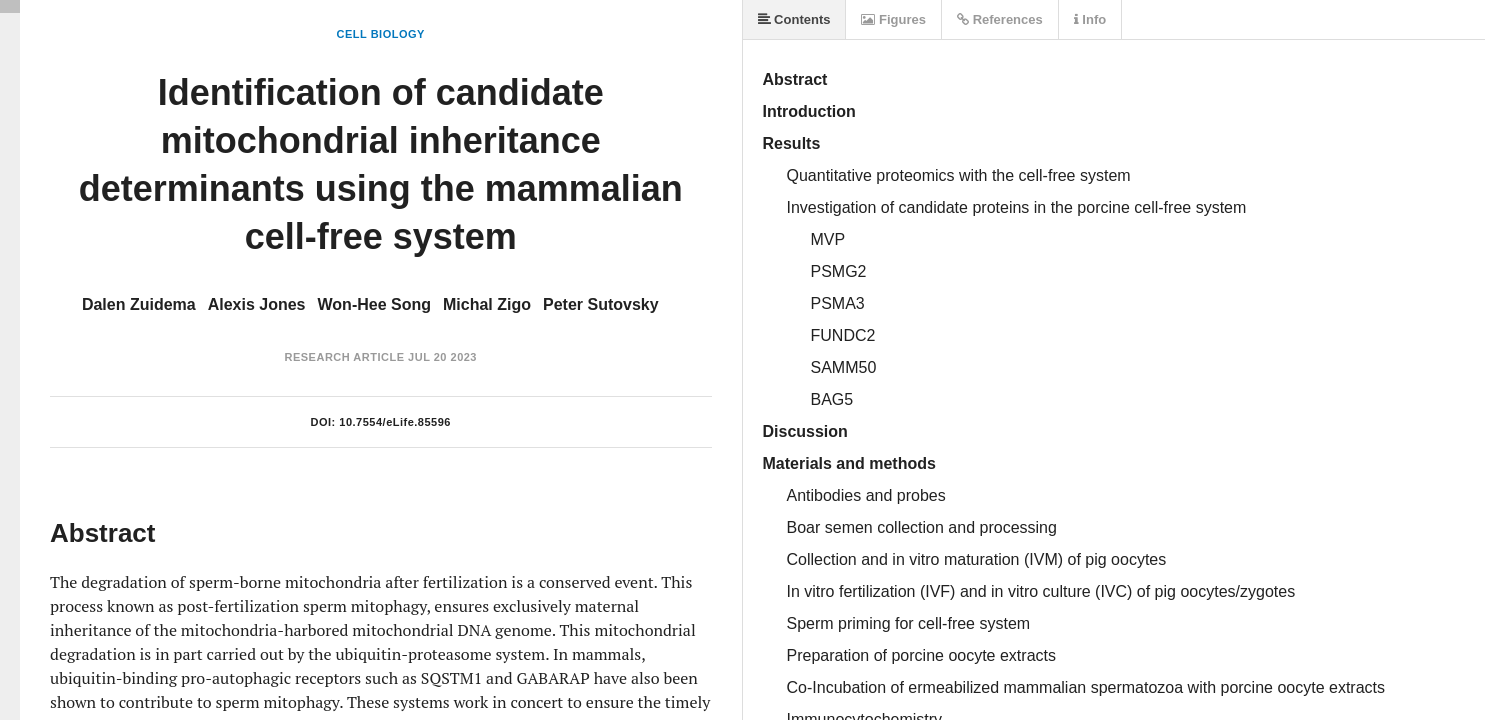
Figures (893, 19)
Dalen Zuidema (139, 304)
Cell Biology (381, 34)
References (1000, 19)
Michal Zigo (487, 304)
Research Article (344, 357)
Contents (794, 19)
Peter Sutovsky (601, 304)
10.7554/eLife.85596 (395, 422)
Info (1090, 19)
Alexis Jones (257, 304)
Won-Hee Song (374, 304)
